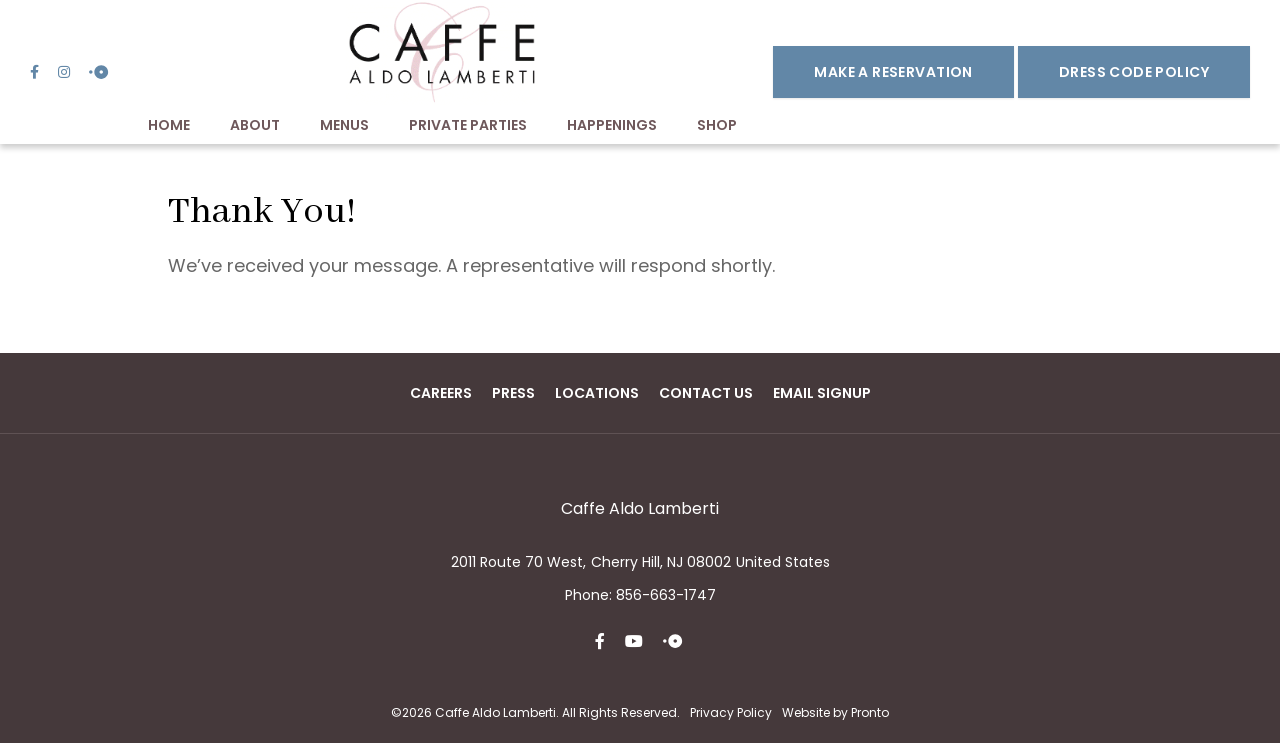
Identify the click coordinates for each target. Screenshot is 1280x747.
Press (513, 396)
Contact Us (706, 396)
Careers (441, 396)
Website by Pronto (835, 715)
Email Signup (822, 396)
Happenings (612, 129)
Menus (344, 129)
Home (169, 129)
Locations (597, 396)
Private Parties (468, 129)
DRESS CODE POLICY (1134, 74)
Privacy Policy (731, 715)
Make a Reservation (893, 74)
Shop (717, 129)
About (255, 129)
